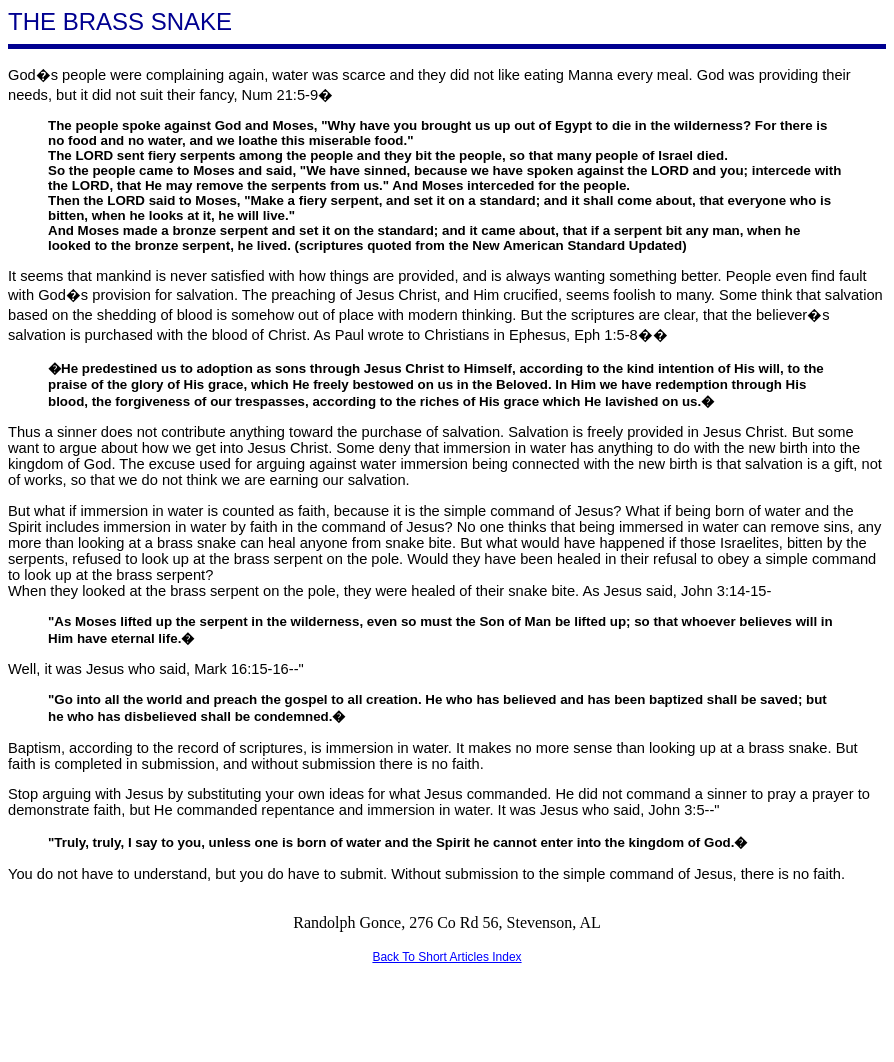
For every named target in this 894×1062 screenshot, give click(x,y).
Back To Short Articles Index (446, 957)
